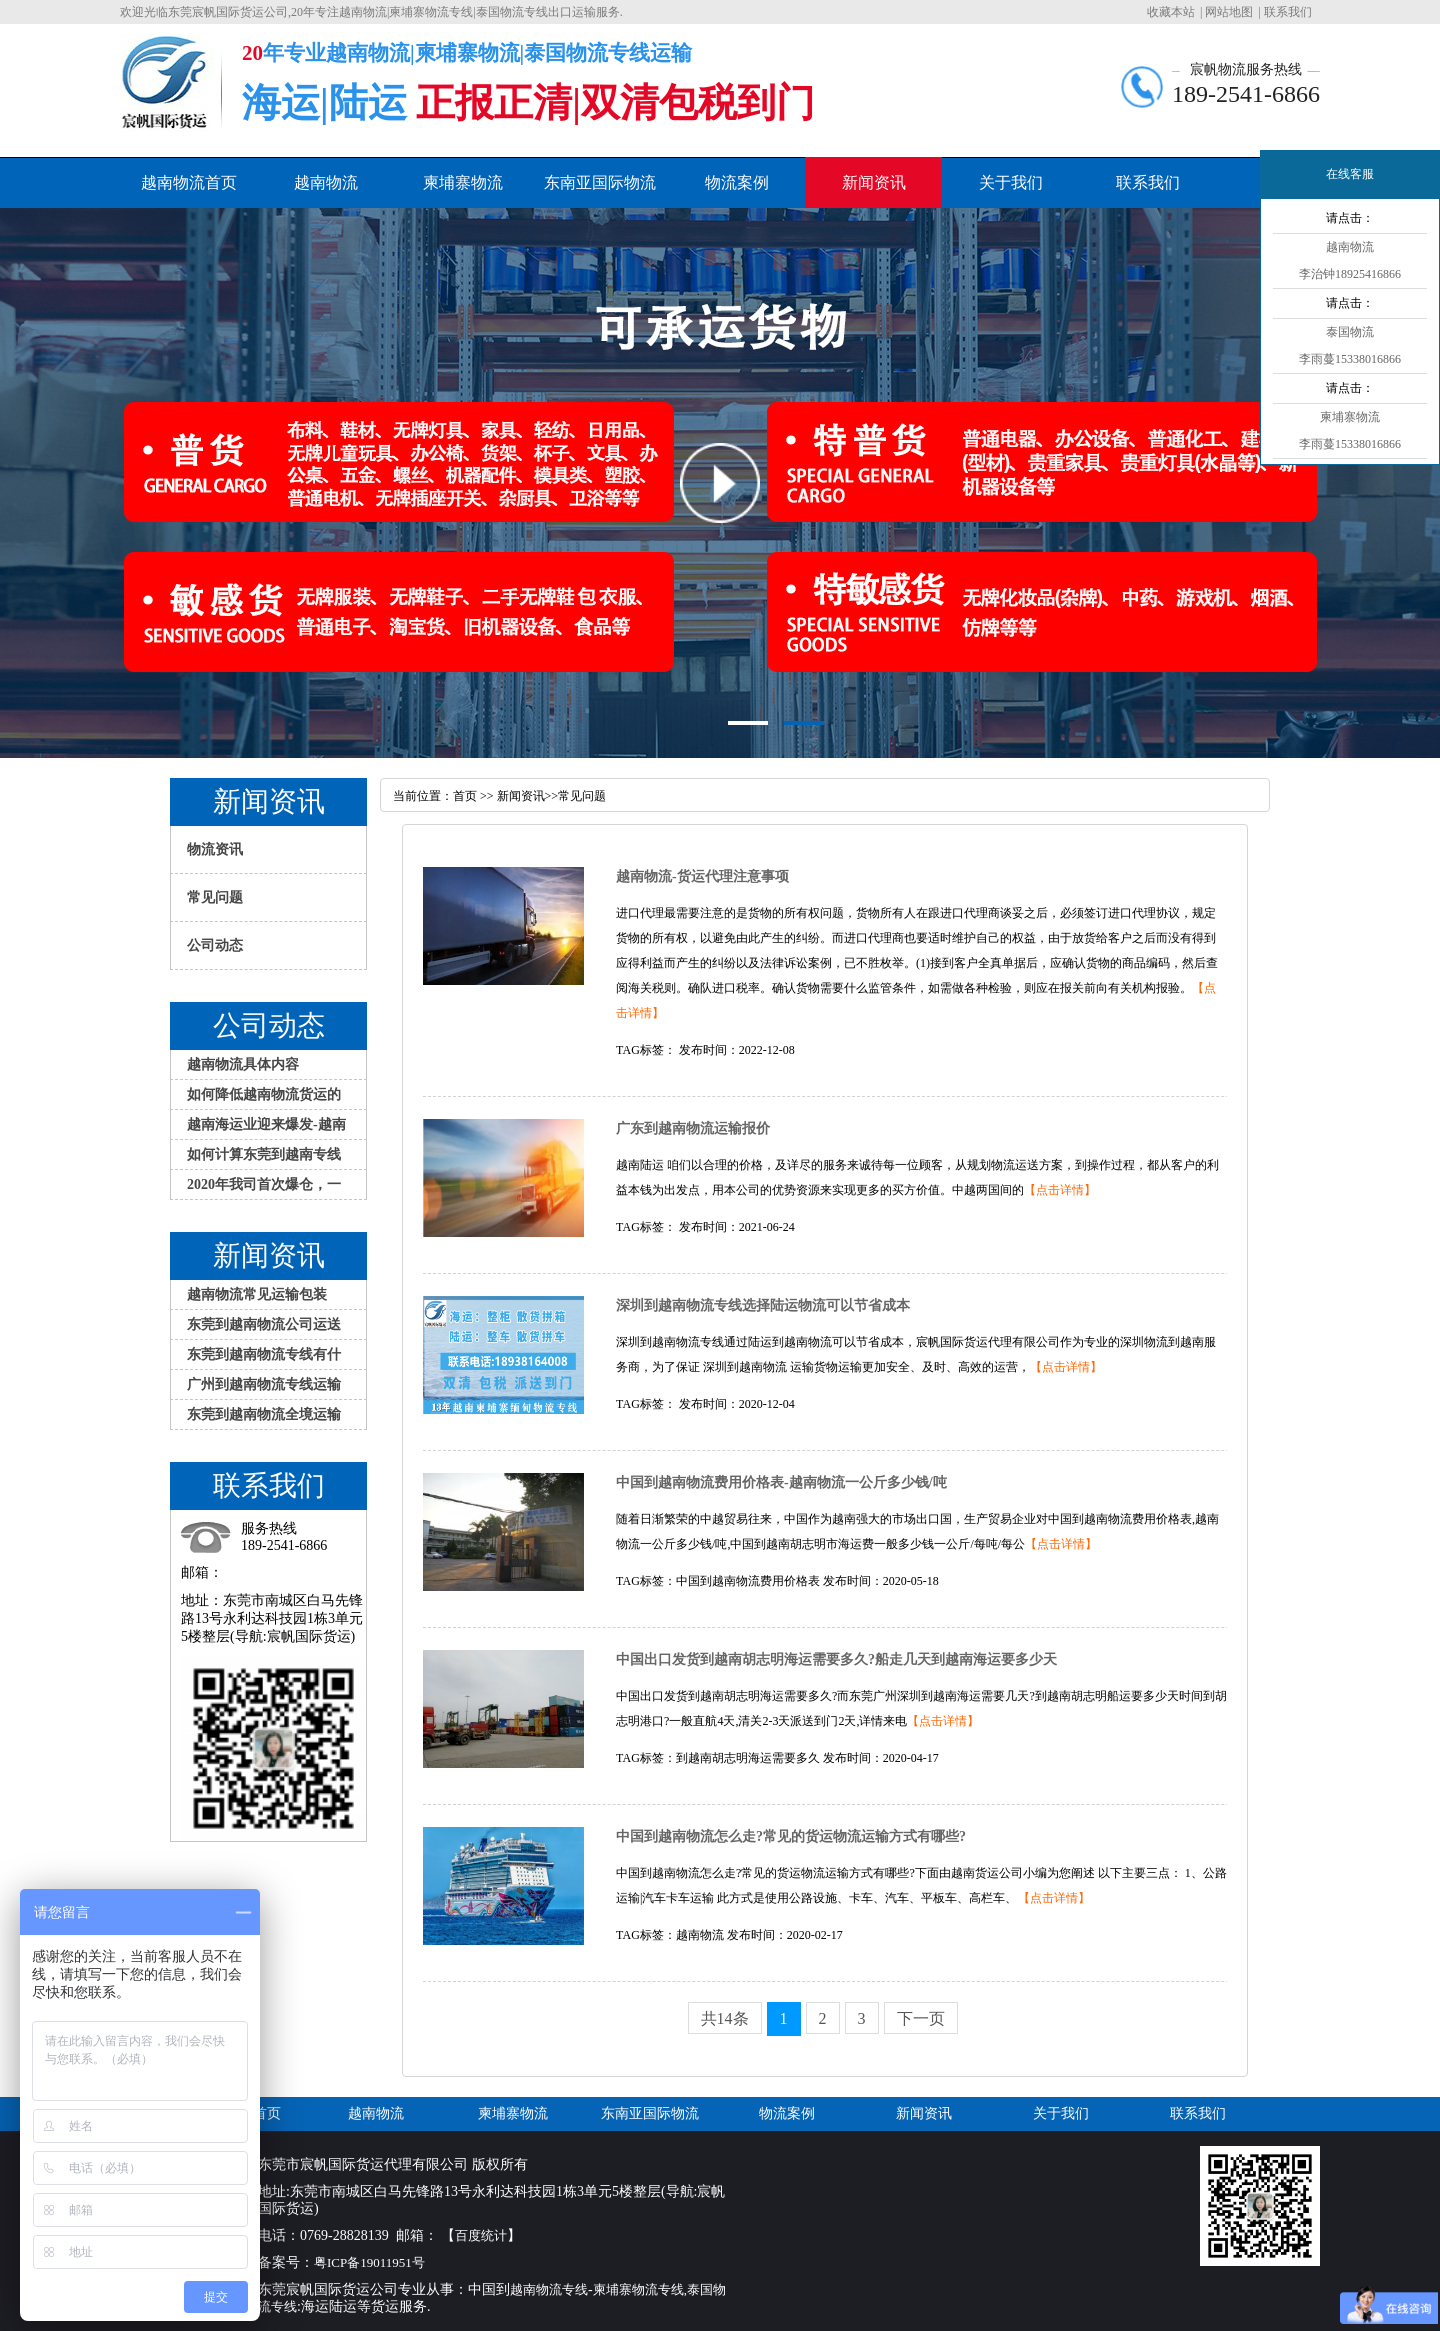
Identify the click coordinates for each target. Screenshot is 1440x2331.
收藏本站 (1171, 12)
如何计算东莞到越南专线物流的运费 (264, 1158)
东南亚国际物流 (600, 182)
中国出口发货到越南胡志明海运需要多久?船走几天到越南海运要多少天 (836, 1659)
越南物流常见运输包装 (257, 1294)
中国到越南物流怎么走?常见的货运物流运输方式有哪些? (791, 1836)
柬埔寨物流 (463, 182)
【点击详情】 (1060, 1190)
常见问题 (215, 897)
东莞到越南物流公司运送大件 (264, 1328)
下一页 (921, 2018)
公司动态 (215, 945)
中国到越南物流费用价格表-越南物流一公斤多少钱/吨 (781, 1482)
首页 (466, 796)
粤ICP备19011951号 (372, 2262)
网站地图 (1229, 12)
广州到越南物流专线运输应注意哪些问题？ (264, 1388)
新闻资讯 (874, 182)
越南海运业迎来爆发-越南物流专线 (266, 1128)
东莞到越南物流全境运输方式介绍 (264, 1418)
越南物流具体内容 (243, 1064)
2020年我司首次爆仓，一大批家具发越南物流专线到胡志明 (264, 1188)
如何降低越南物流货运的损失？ (264, 1098)
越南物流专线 (549, 2289)
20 (252, 53)
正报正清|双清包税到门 (615, 102)
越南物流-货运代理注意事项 (702, 876)
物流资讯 (215, 849)
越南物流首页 (189, 182)
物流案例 (737, 182)
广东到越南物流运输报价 (693, 1128)
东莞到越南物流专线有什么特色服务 (264, 1358)
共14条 (725, 2018)
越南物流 (326, 182)
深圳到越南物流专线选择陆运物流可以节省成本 (763, 1305)
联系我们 (1288, 12)
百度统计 (481, 2235)
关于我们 (1011, 182)
